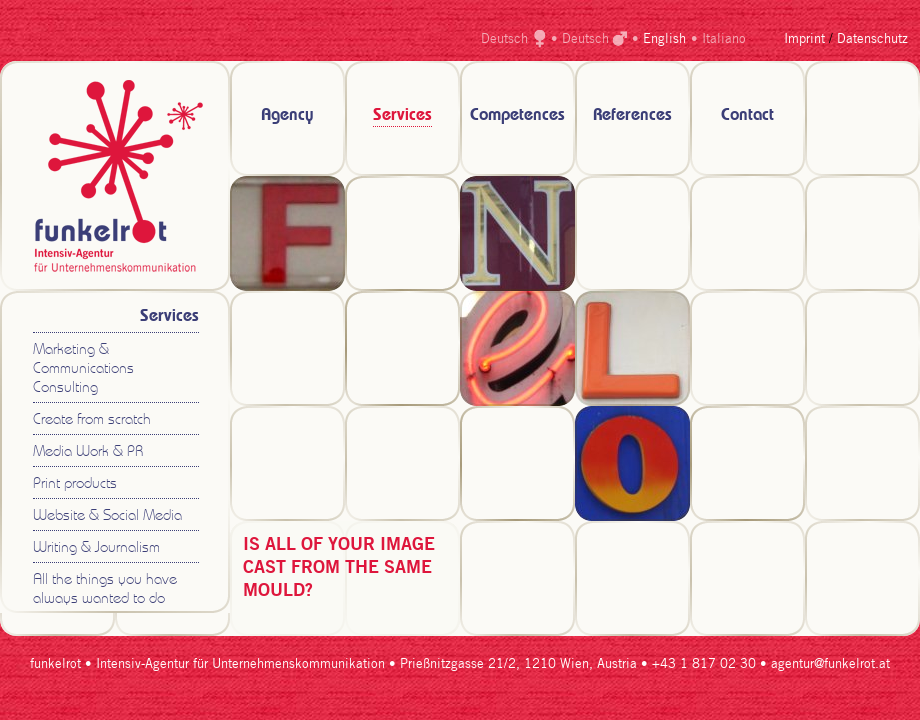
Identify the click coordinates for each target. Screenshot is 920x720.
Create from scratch (92, 420)
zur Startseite (115, 176)
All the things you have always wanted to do (105, 590)
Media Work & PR (88, 452)
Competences (517, 115)
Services (402, 115)
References (632, 115)
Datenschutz (872, 39)
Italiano (724, 39)
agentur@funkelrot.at (830, 664)
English (664, 39)
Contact (747, 115)
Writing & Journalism (96, 548)
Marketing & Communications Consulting (83, 369)
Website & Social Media (107, 516)
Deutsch (504, 39)
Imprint (804, 39)
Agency (287, 115)
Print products (75, 484)
